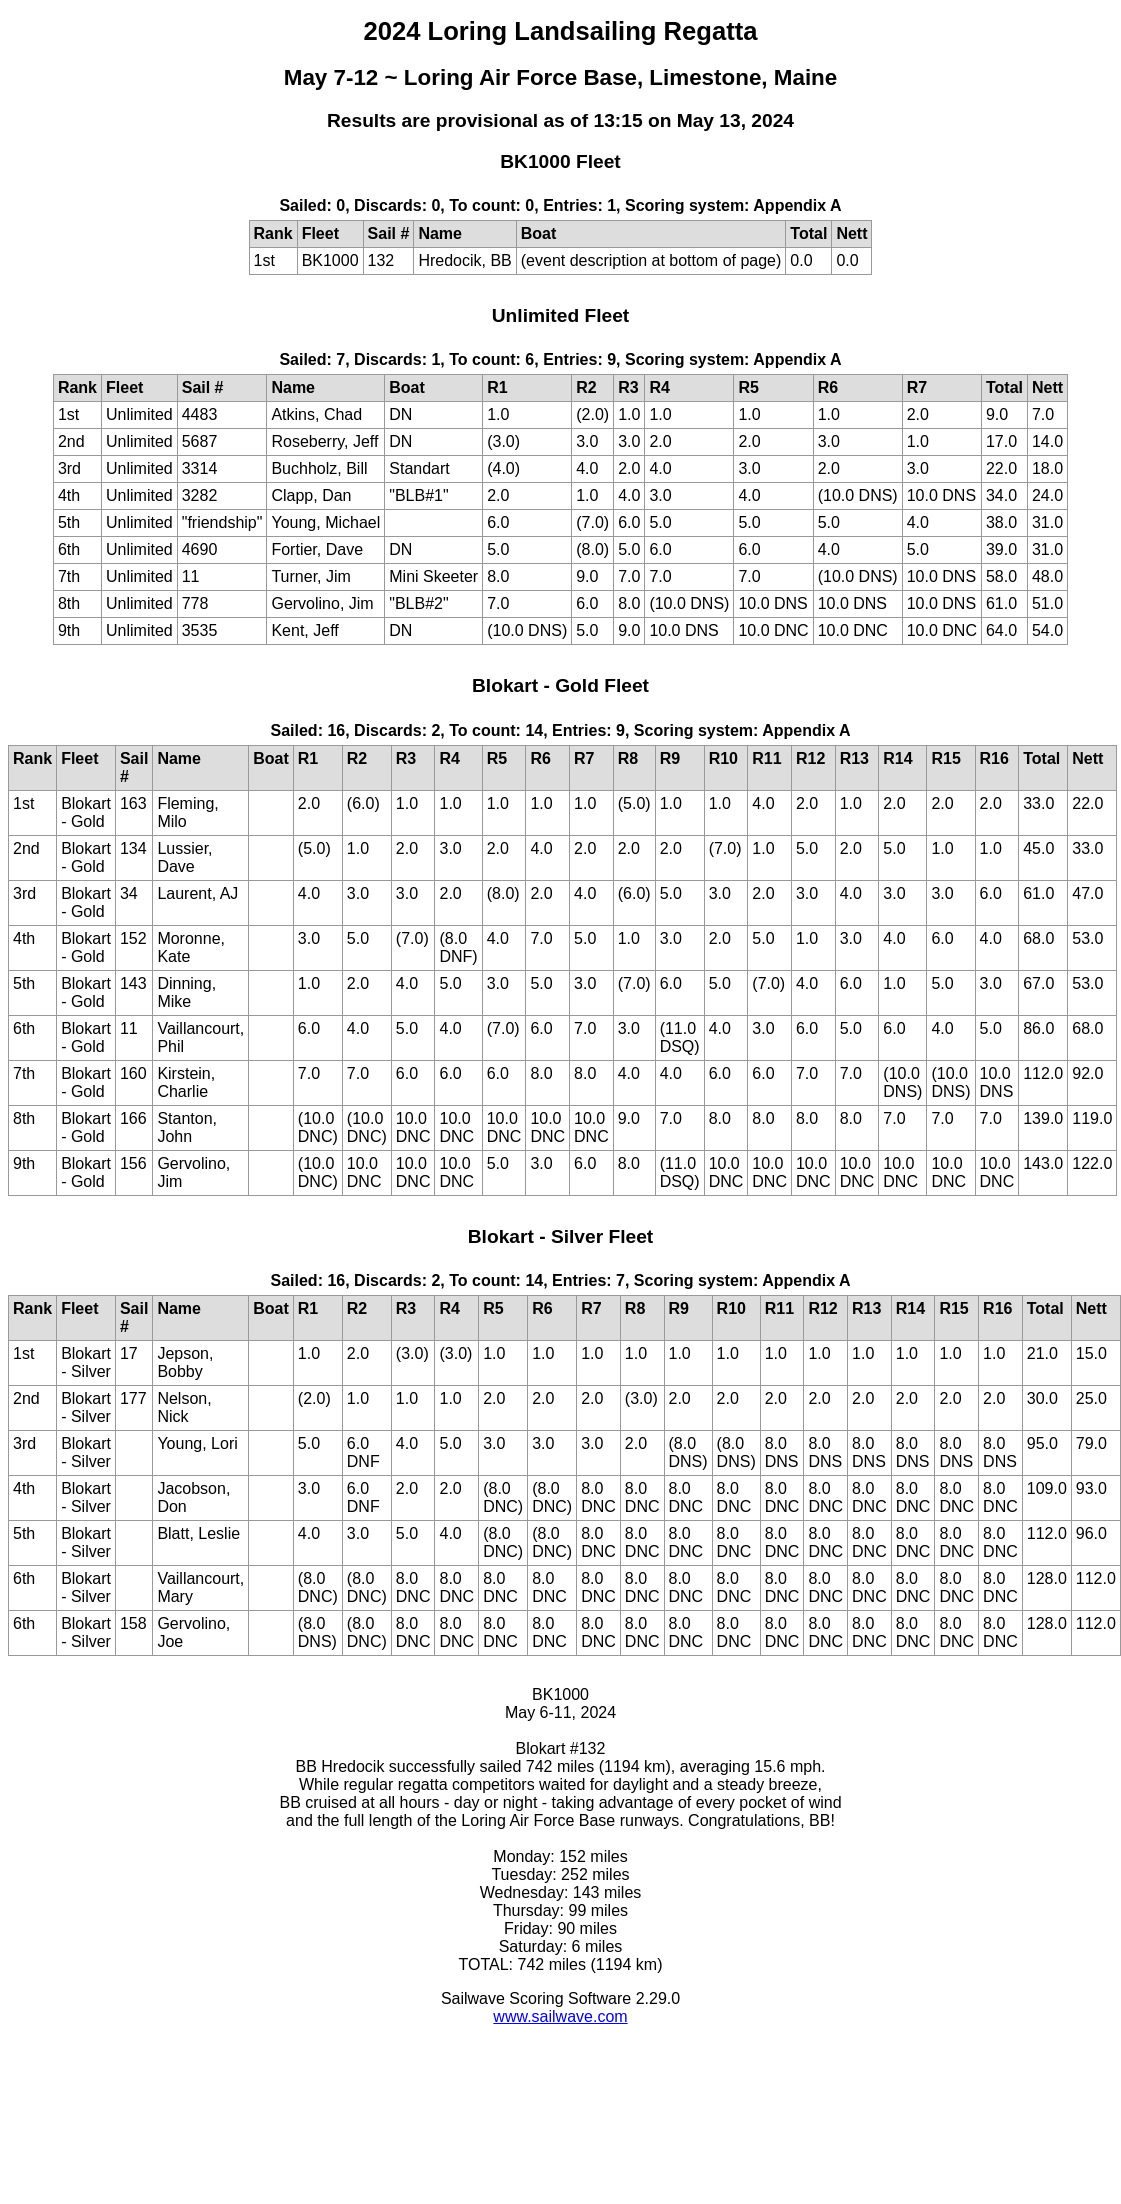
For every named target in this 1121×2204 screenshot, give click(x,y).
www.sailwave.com (560, 2016)
